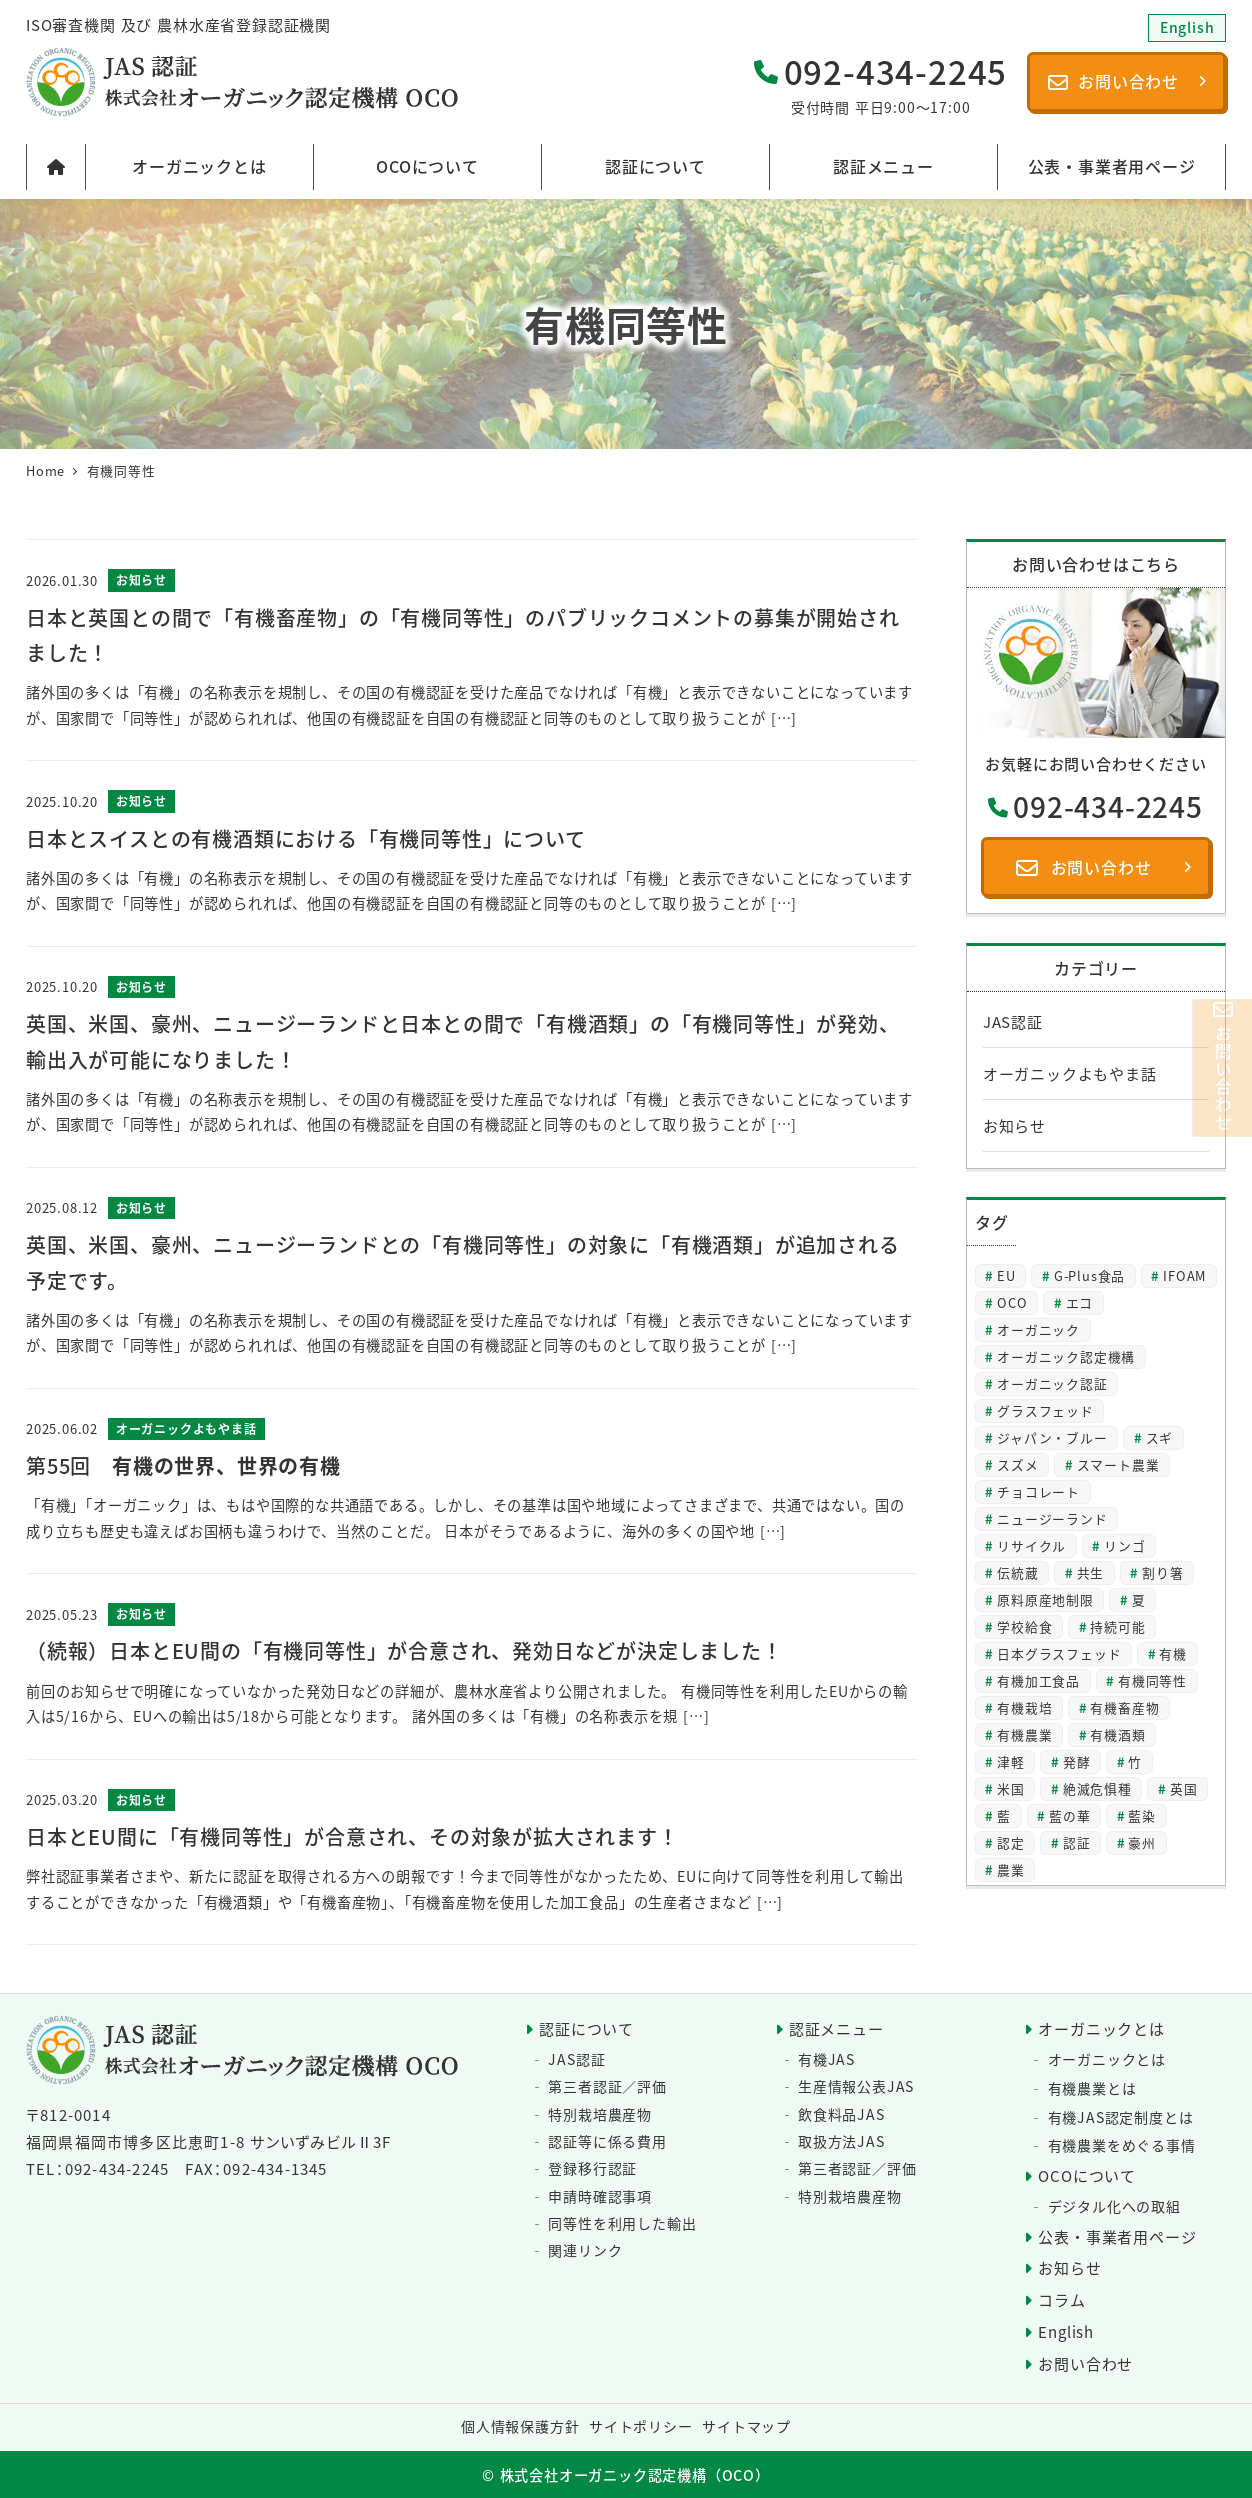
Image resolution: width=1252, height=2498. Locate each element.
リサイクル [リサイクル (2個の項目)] (1031, 1545)
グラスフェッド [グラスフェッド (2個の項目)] (1045, 1410)
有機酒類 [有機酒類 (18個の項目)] (1117, 1734)
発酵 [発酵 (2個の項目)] (1077, 1761)
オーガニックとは (1101, 2028)
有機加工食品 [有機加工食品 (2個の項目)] (1038, 1680)
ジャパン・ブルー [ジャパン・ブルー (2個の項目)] (1052, 1437)
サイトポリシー (641, 2426)
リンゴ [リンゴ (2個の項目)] (1124, 1545)
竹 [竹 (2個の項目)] (1135, 1761)
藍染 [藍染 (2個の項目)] (1142, 1815)
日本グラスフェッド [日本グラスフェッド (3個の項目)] (1059, 1653)
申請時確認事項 (600, 2196)
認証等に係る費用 (607, 2141)
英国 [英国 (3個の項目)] (1184, 1788)
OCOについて (1087, 2175)
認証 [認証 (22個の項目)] (1077, 1842)
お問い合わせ (1085, 2363)
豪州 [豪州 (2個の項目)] (1142, 1842)
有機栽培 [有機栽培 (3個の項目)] (1024, 1707)
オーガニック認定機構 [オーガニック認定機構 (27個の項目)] (1066, 1356)
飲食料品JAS (841, 2114)
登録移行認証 (592, 2168)
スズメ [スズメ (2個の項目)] (1017, 1464)
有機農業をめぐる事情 (1122, 2145)
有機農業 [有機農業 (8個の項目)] (1024, 1734)
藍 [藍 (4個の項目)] (1004, 1815)
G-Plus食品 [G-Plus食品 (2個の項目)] (1089, 1275)
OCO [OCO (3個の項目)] (1012, 1302)
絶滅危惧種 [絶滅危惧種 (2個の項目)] (1097, 1788)
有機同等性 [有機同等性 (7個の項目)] (1152, 1680)
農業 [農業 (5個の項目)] (1011, 1869)
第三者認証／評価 (607, 2086)
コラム (1061, 2299)
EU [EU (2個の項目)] (1006, 1275)
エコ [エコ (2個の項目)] (1080, 1302)
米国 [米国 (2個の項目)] (1011, 1788)
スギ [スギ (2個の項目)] (1160, 1437)
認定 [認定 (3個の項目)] (1011, 1842)
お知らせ (1014, 1125)
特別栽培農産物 (600, 2114)
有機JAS (826, 2059)
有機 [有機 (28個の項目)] (1173, 1653)
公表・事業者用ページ (1117, 2236)
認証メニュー (836, 2028)
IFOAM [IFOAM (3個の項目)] (1184, 1275)
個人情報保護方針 (520, 2426)
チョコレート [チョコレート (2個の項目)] (1038, 1491)
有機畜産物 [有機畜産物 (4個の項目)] (1124, 1707)
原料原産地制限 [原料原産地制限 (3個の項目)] (1045, 1599)
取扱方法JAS (841, 2141)
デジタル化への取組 (1114, 2206)
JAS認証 (1013, 1021)
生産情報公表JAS (856, 2086)
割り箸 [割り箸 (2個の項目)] (1162, 1572)
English (1066, 2331)
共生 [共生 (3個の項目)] (1091, 1572)
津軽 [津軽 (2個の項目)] (1011, 1761)
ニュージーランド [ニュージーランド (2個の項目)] (1052, 1518)
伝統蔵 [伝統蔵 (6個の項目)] (1017, 1572)
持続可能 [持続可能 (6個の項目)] (1117, 1626)
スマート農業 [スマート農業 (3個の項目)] (1118, 1464)
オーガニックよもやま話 (1070, 1073)
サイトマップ (746, 2426)
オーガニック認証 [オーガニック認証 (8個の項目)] (1052, 1383)
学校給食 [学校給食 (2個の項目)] (1024, 1626)
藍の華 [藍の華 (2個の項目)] (1069, 1815)
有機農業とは (1092, 2088)
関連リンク (585, 2250)
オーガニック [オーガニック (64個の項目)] (1038, 1329)
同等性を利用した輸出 (622, 2223)
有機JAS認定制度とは (1121, 2117)
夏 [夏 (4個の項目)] (1139, 1599)
